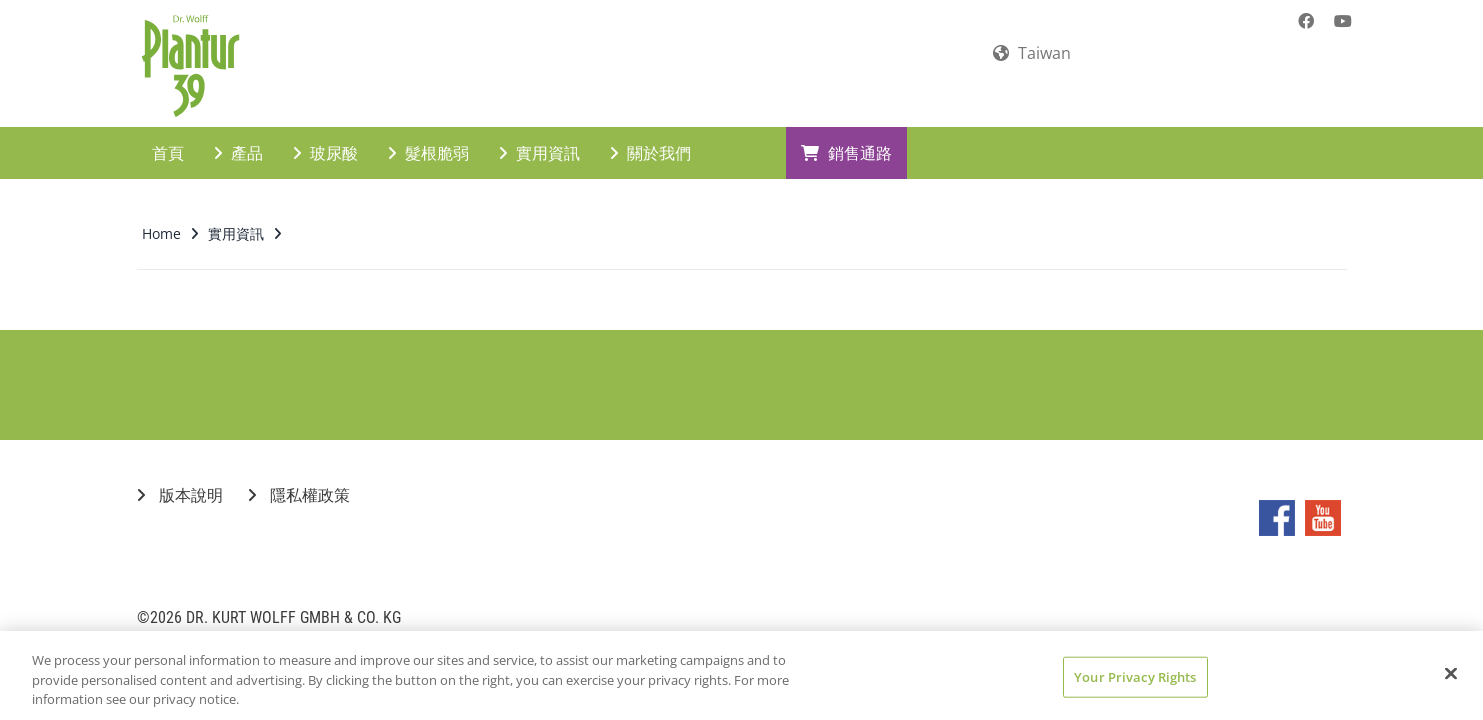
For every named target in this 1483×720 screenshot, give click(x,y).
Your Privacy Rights (1135, 676)
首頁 (168, 136)
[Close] (1451, 673)
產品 (238, 136)
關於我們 (650, 136)
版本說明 (180, 478)
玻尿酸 (325, 136)
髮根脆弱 (428, 136)
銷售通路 (846, 136)
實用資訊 (539, 136)
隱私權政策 (299, 478)
